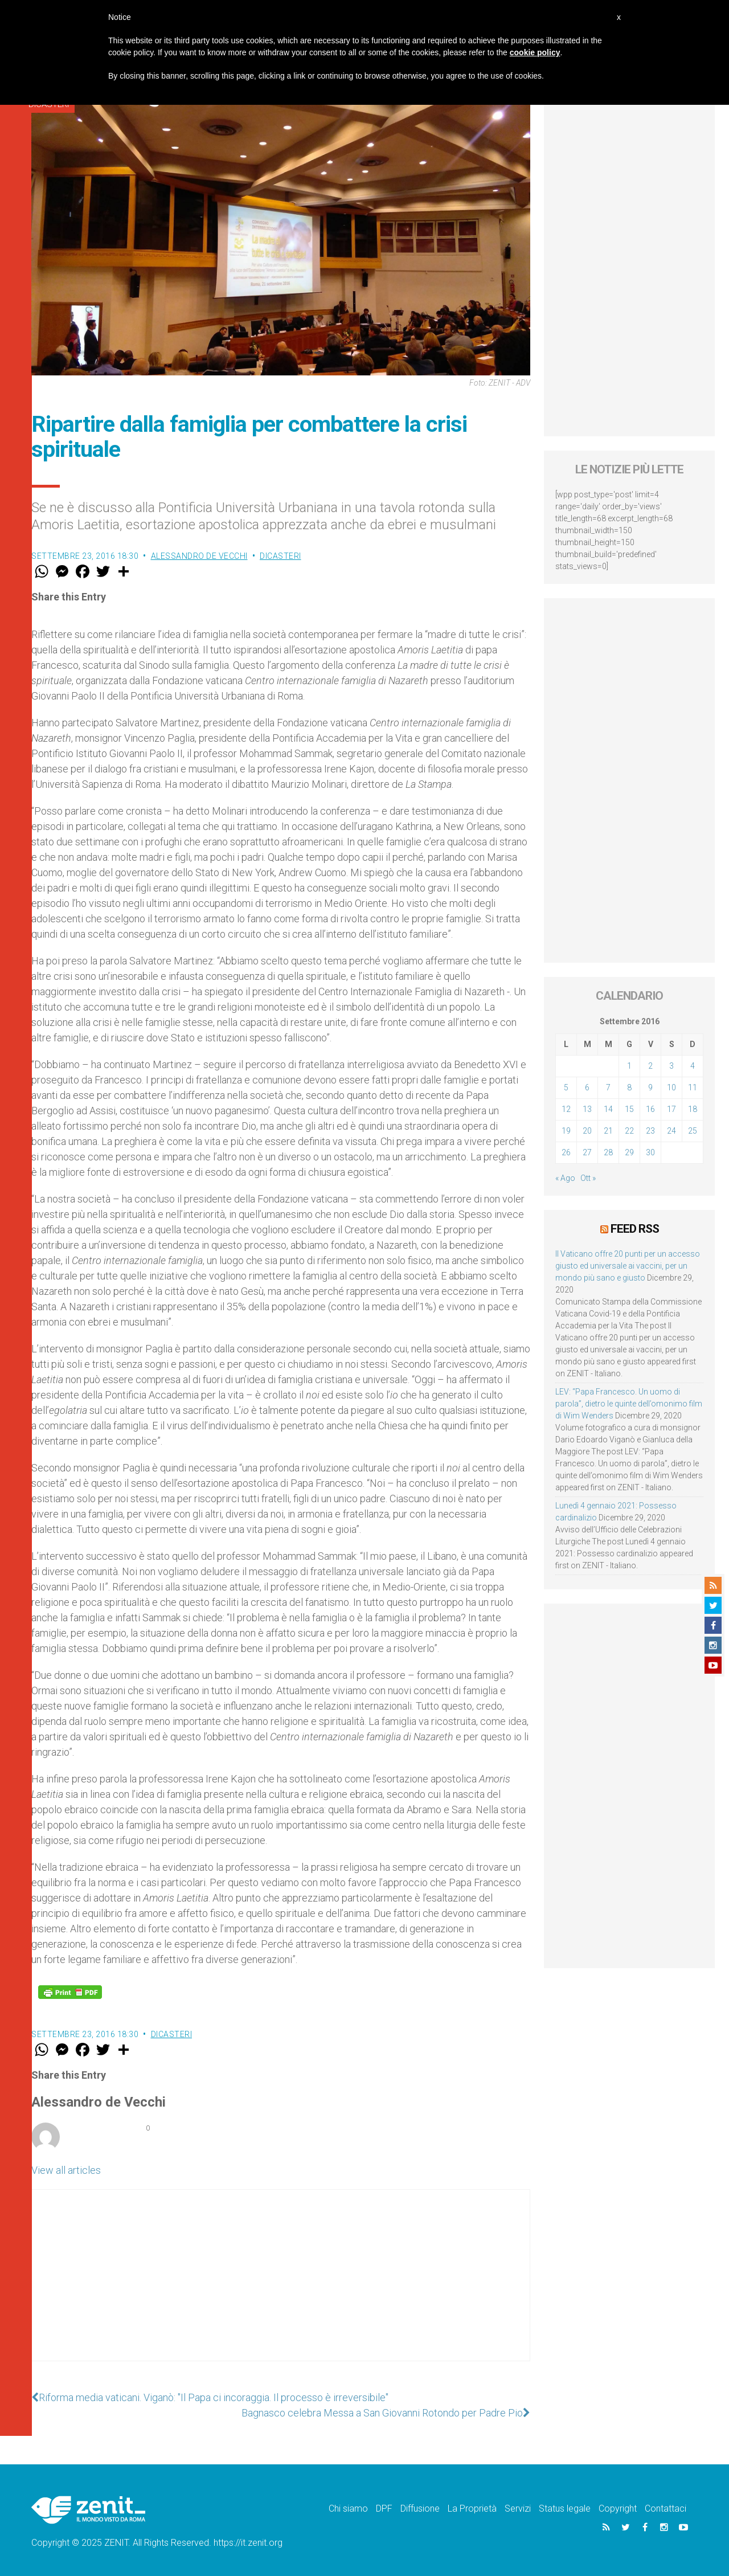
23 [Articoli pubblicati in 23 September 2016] (650, 1130)
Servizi (518, 2508)
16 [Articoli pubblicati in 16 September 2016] (650, 1109)
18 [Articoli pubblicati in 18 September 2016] (692, 1109)
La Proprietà (472, 2508)
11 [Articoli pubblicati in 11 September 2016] (692, 1087)
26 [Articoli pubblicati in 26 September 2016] (566, 1152)
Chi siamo (348, 2508)
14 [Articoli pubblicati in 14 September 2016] (608, 1109)
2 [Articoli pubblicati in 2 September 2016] (650, 1065)
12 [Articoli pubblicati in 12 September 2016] (566, 1109)
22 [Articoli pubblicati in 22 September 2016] (629, 1130)
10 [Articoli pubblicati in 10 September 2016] (671, 1087)
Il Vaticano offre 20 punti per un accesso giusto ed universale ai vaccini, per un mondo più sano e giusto (627, 1265)
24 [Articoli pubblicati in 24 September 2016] (671, 1130)
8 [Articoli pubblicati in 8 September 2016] (629, 1087)
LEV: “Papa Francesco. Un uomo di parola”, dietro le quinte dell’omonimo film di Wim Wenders (628, 1403)
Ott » (588, 1178)
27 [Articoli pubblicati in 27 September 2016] (587, 1152)
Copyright (618, 2508)
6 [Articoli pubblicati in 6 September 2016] (587, 1087)
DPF (384, 2508)
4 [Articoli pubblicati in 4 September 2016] (692, 1065)
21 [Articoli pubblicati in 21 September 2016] (608, 1130)
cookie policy (535, 52)
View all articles (66, 2170)
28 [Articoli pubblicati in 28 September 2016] (608, 1152)
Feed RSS (635, 1229)
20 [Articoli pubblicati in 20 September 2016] (587, 1130)
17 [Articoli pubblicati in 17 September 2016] (671, 1109)
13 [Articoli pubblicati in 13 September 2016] (587, 1109)
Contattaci (665, 2508)
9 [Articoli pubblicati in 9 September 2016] (650, 1087)
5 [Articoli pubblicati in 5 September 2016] (566, 1087)
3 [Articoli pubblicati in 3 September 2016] (671, 1065)
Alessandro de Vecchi (199, 556)
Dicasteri (280, 556)
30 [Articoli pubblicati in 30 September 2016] (650, 1152)
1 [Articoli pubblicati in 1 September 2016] (629, 1065)
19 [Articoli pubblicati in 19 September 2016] (566, 1130)
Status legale (565, 2508)
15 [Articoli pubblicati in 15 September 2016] (629, 1109)
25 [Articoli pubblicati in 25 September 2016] (692, 1130)
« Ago (565, 1178)
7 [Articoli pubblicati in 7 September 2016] (608, 1087)
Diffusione (420, 2508)
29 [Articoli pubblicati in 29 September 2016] (629, 1152)
